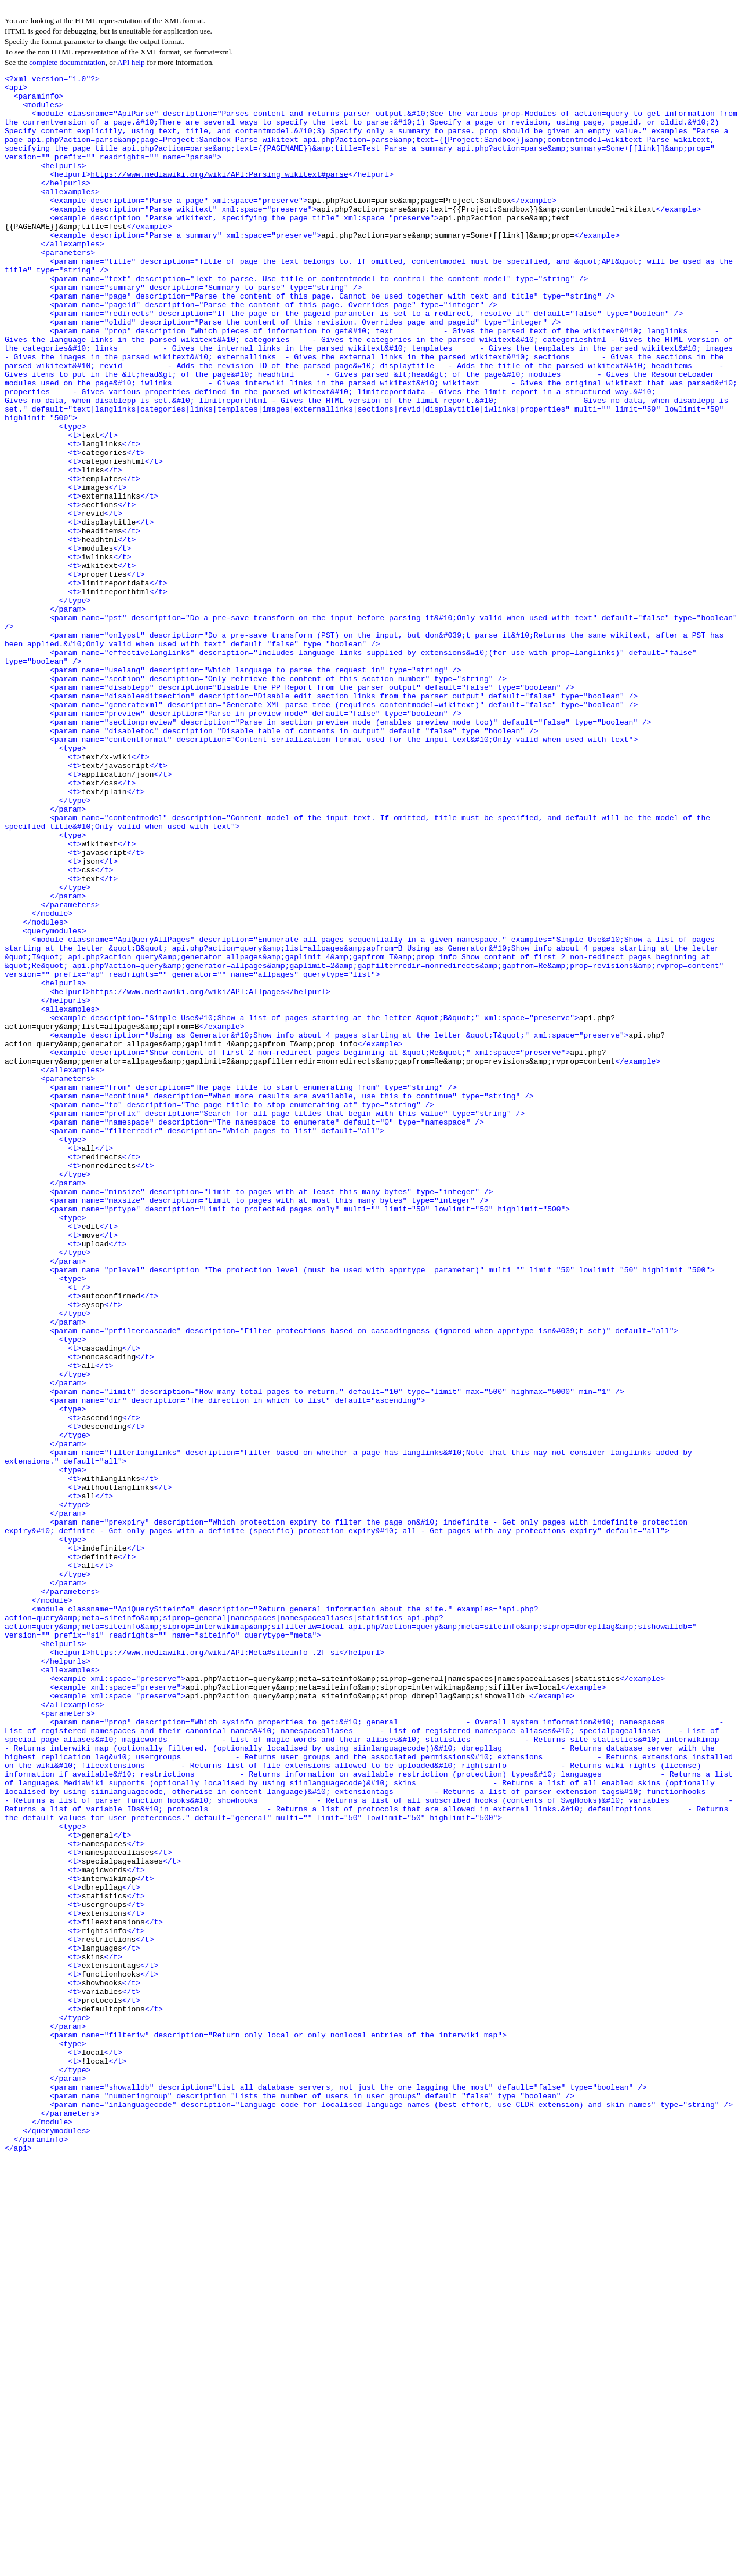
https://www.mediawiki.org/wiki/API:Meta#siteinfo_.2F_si (214, 1968)
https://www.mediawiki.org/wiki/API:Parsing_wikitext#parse (219, 195)
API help (131, 62)
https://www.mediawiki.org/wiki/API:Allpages (187, 1175)
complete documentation (67, 62)
